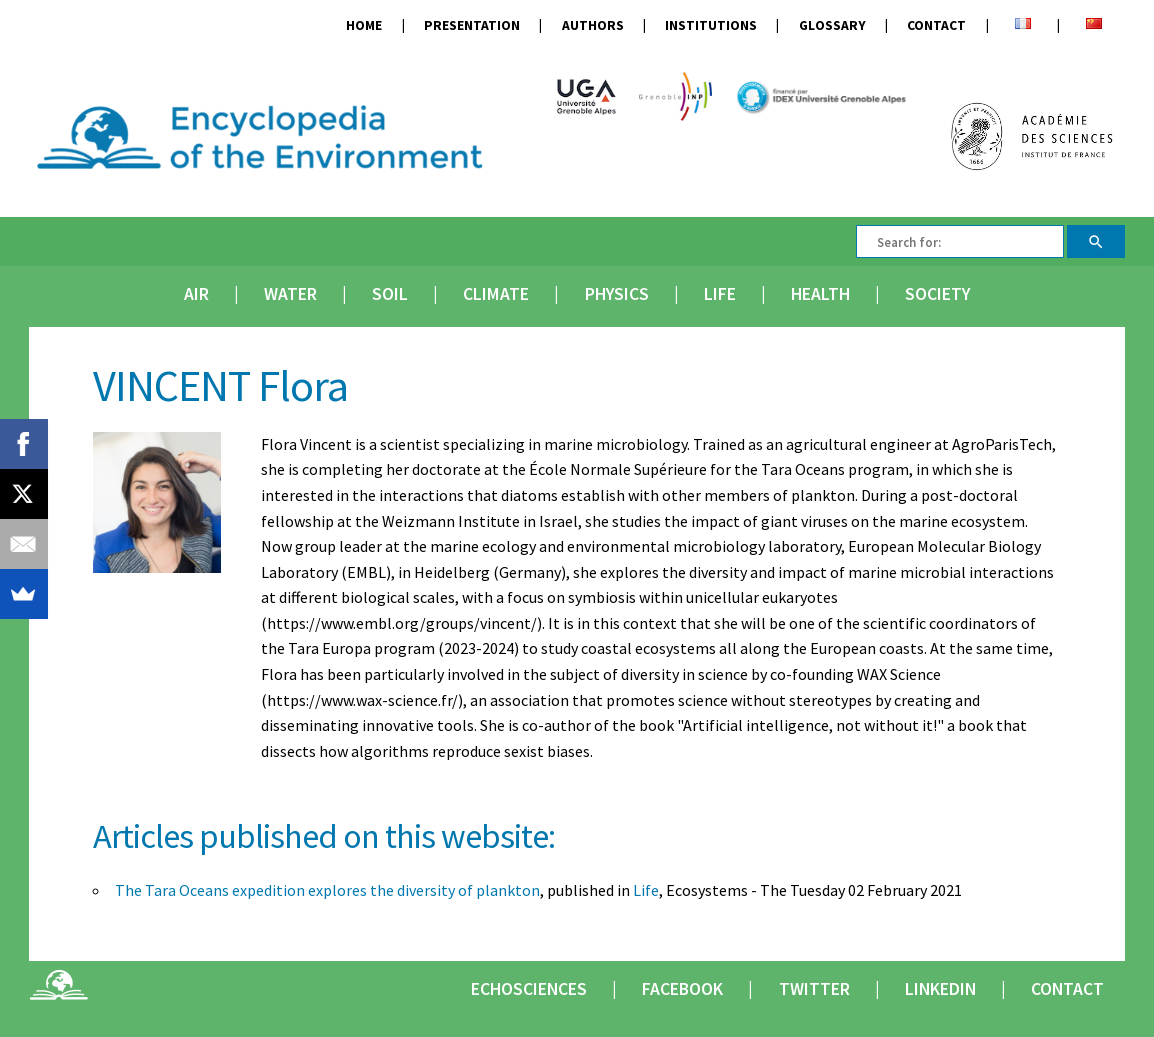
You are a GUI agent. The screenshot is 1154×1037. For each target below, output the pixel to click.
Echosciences (529, 989)
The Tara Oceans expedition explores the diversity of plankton (327, 890)
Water (290, 294)
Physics (617, 294)
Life (720, 294)
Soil (390, 294)
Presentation (472, 25)
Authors (593, 25)
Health (820, 294)
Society (937, 294)
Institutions (711, 25)
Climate (496, 294)
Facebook (682, 989)
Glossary (832, 25)
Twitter (814, 989)
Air (196, 294)
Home (364, 25)
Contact (936, 25)
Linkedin (940, 989)
